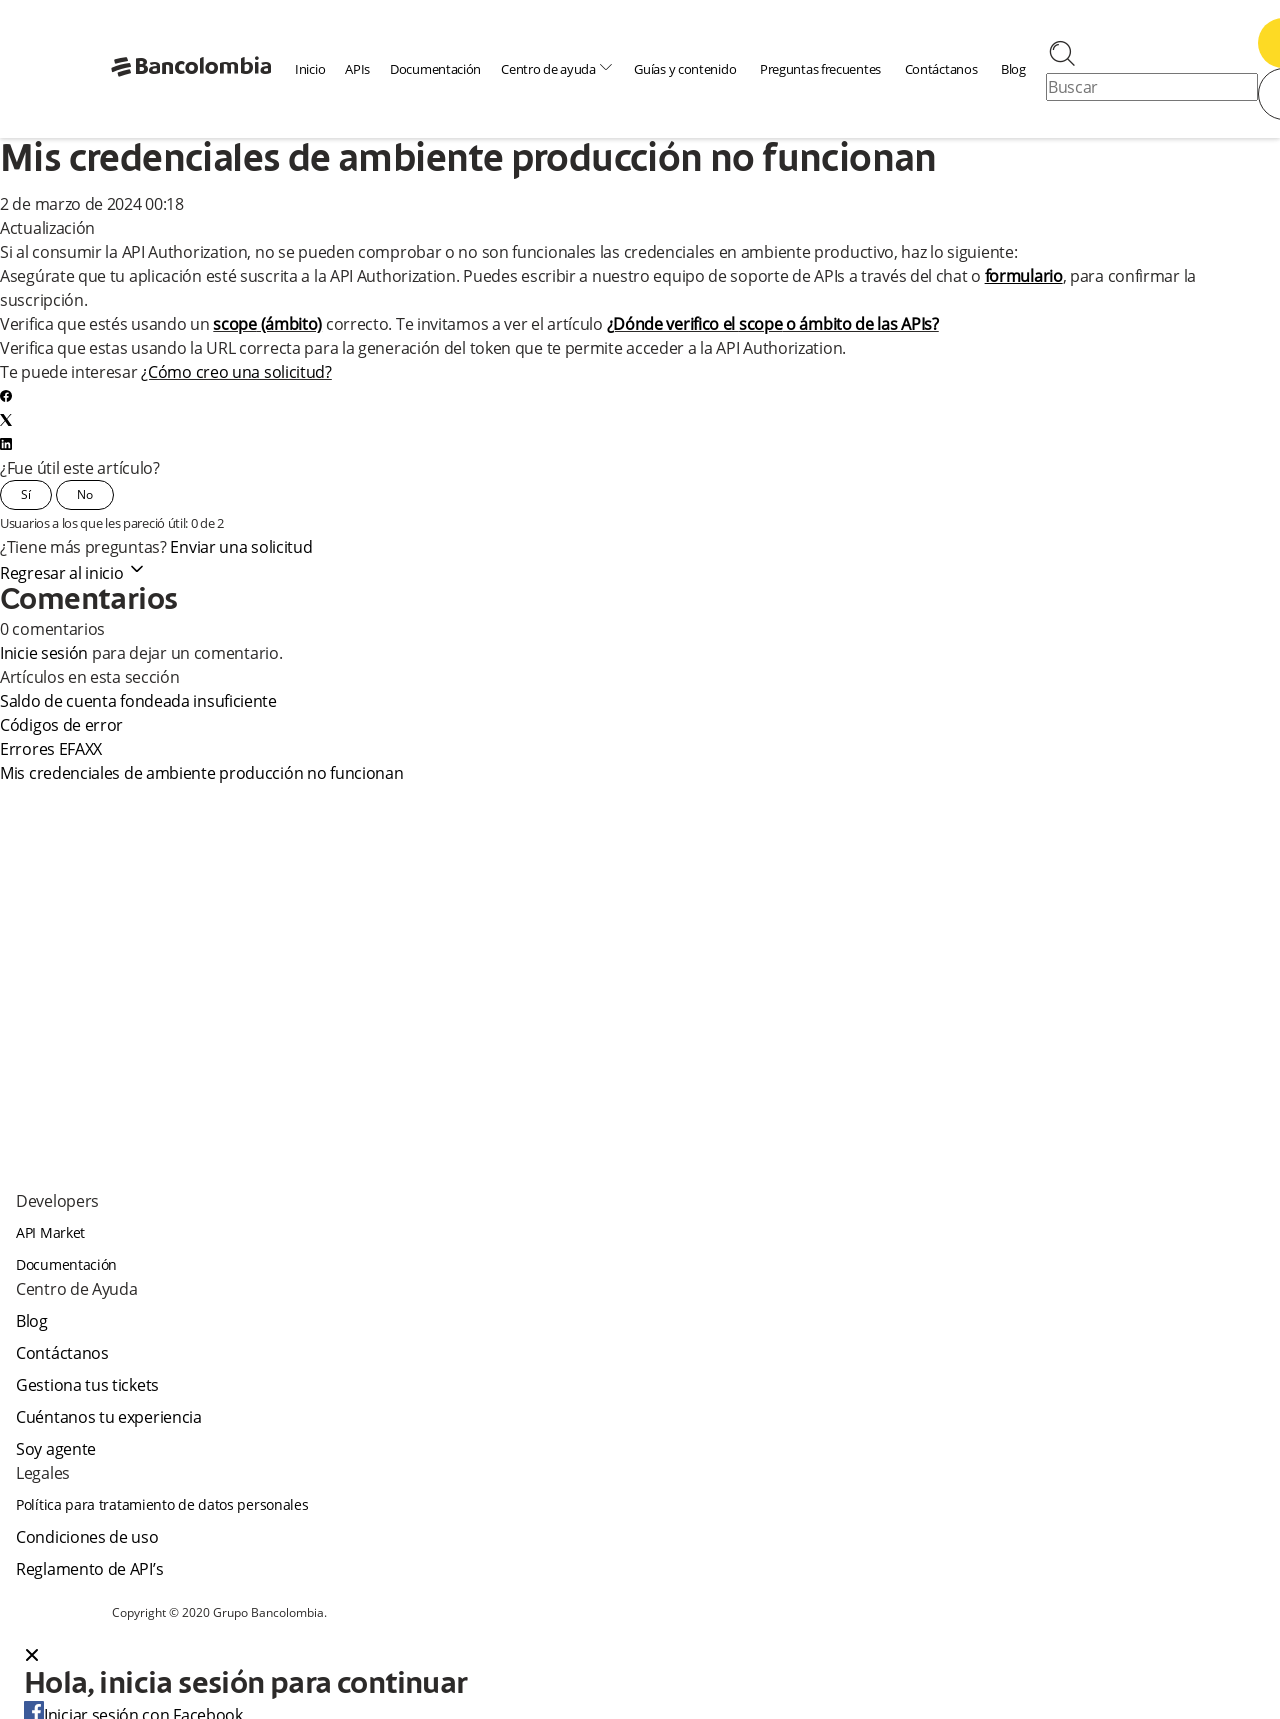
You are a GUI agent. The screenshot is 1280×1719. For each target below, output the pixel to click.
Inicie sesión (44, 653)
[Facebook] (6, 396)
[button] (640, 1657)
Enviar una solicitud (241, 547)
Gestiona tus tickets (87, 1385)
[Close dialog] (32, 1657)
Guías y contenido (685, 69)
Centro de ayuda (557, 68)
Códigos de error (61, 725)
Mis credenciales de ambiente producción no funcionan (201, 773)
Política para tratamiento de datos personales (162, 1504)
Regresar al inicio (73, 573)
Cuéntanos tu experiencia (109, 1417)
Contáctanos (941, 69)
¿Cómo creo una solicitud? (236, 372)
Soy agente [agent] (56, 1449)
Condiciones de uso (87, 1537)
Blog (1013, 69)
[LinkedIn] (6, 444)
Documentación (435, 69)
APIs (357, 69)
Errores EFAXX (51, 749)
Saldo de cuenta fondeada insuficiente (138, 701)
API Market (50, 1232)
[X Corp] (6, 420)
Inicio (310, 69)
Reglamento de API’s (89, 1569)
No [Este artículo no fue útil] (85, 494)
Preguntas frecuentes (820, 69)
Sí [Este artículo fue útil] (26, 494)
